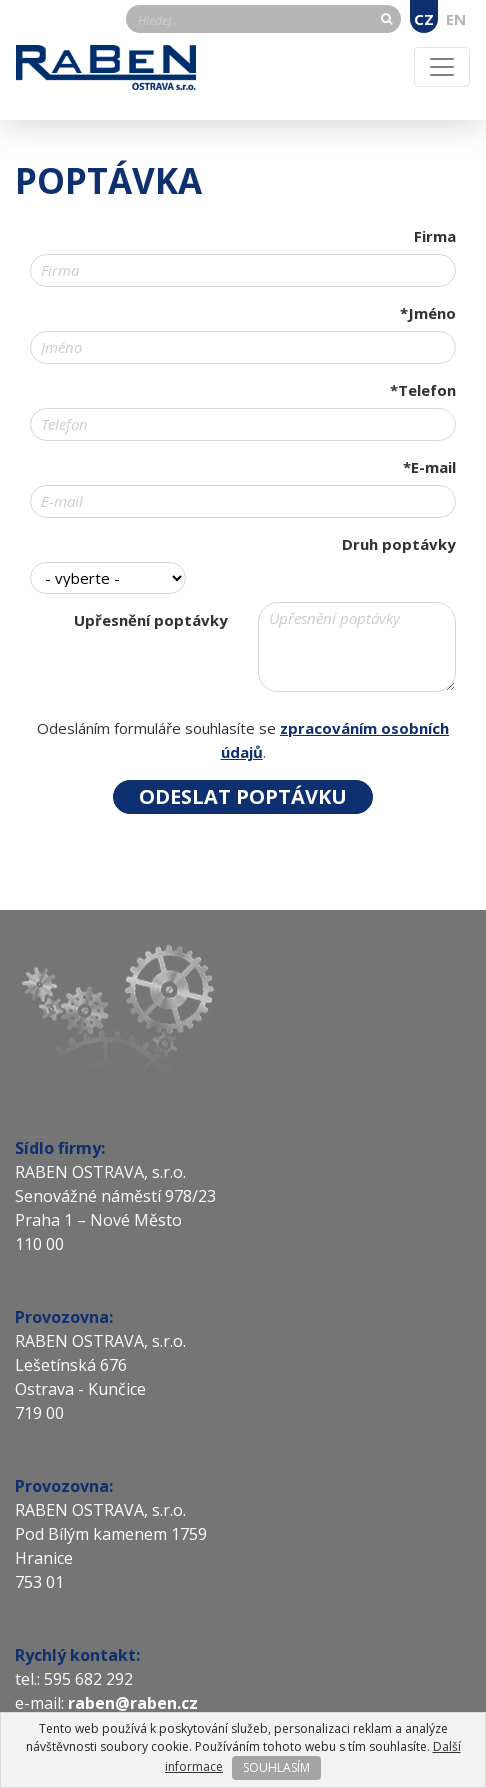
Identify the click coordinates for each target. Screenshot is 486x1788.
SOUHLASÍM (276, 1767)
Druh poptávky (399, 544)
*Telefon (423, 390)
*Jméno (428, 313)
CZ (424, 19)
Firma (435, 236)
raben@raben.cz (135, 1703)
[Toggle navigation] (442, 67)
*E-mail (429, 467)
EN (456, 19)
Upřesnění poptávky (151, 620)
